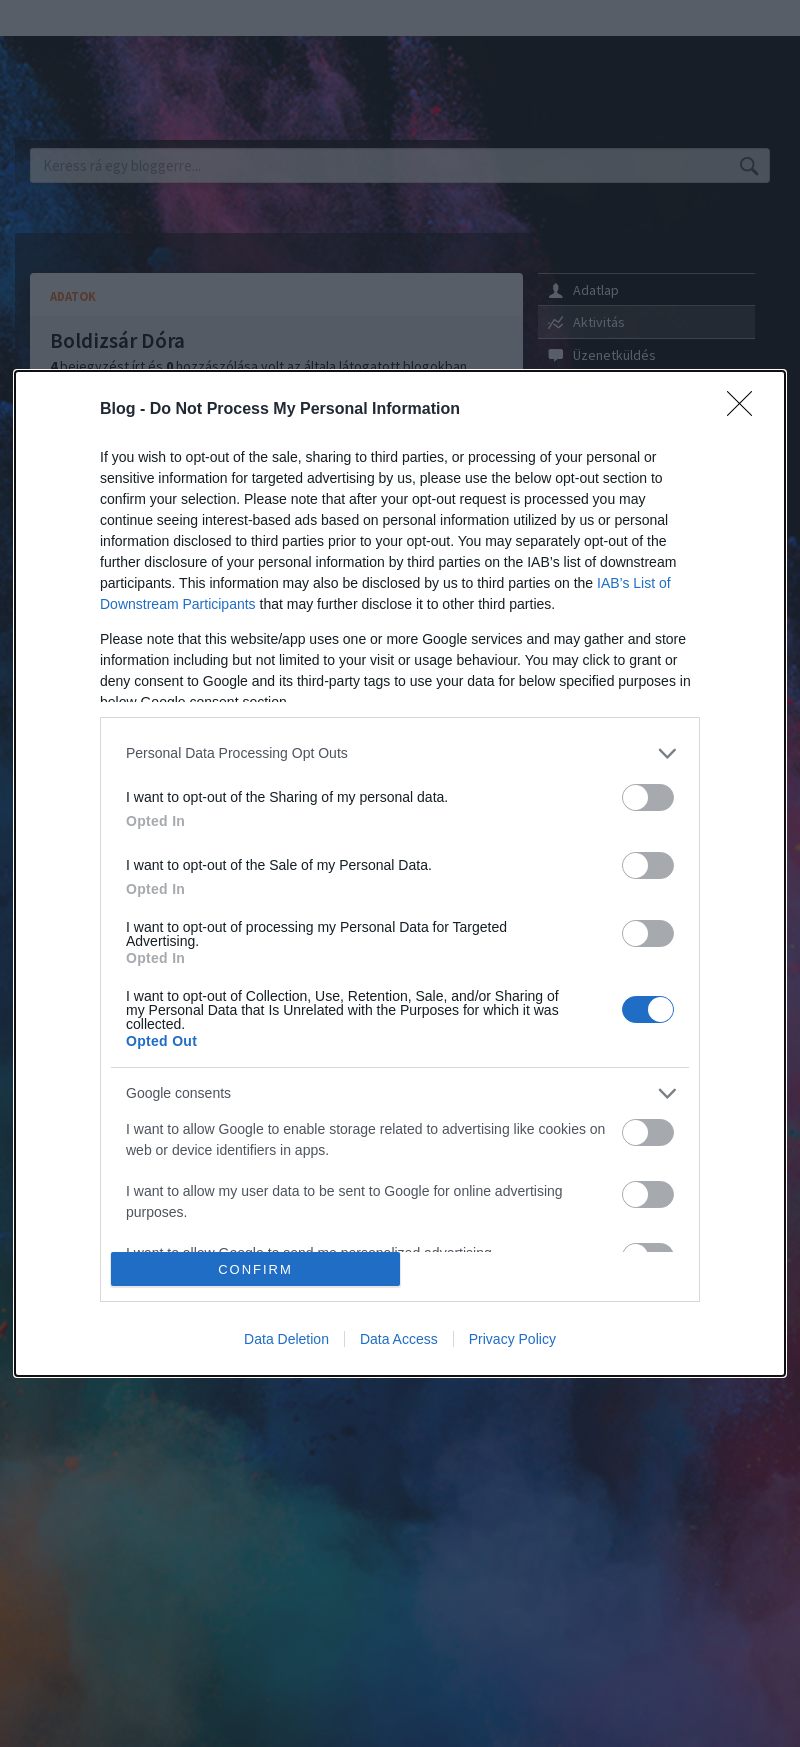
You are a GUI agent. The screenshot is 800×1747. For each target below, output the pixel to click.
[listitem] (400, 753)
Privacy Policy (512, 1339)
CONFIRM (255, 1269)
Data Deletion (286, 1339)
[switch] (648, 797)
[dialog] (400, 873)
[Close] (746, 410)
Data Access (399, 1339)
